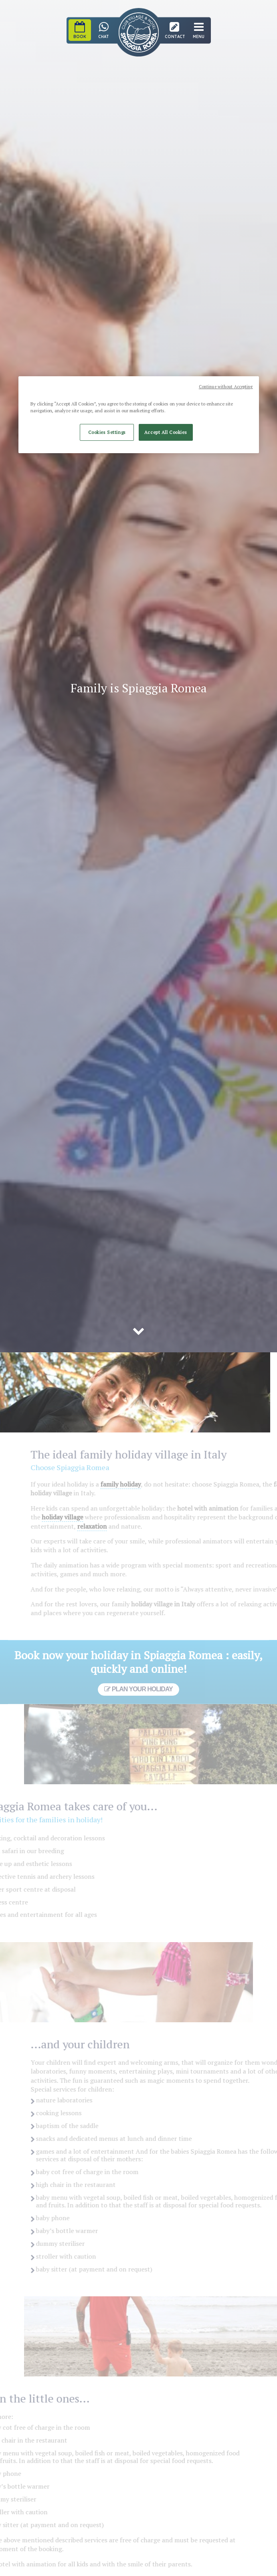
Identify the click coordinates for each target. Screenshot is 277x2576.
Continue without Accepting (226, 386)
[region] (138, 414)
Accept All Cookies (165, 433)
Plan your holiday (138, 1689)
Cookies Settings (107, 433)
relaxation (104, 1526)
